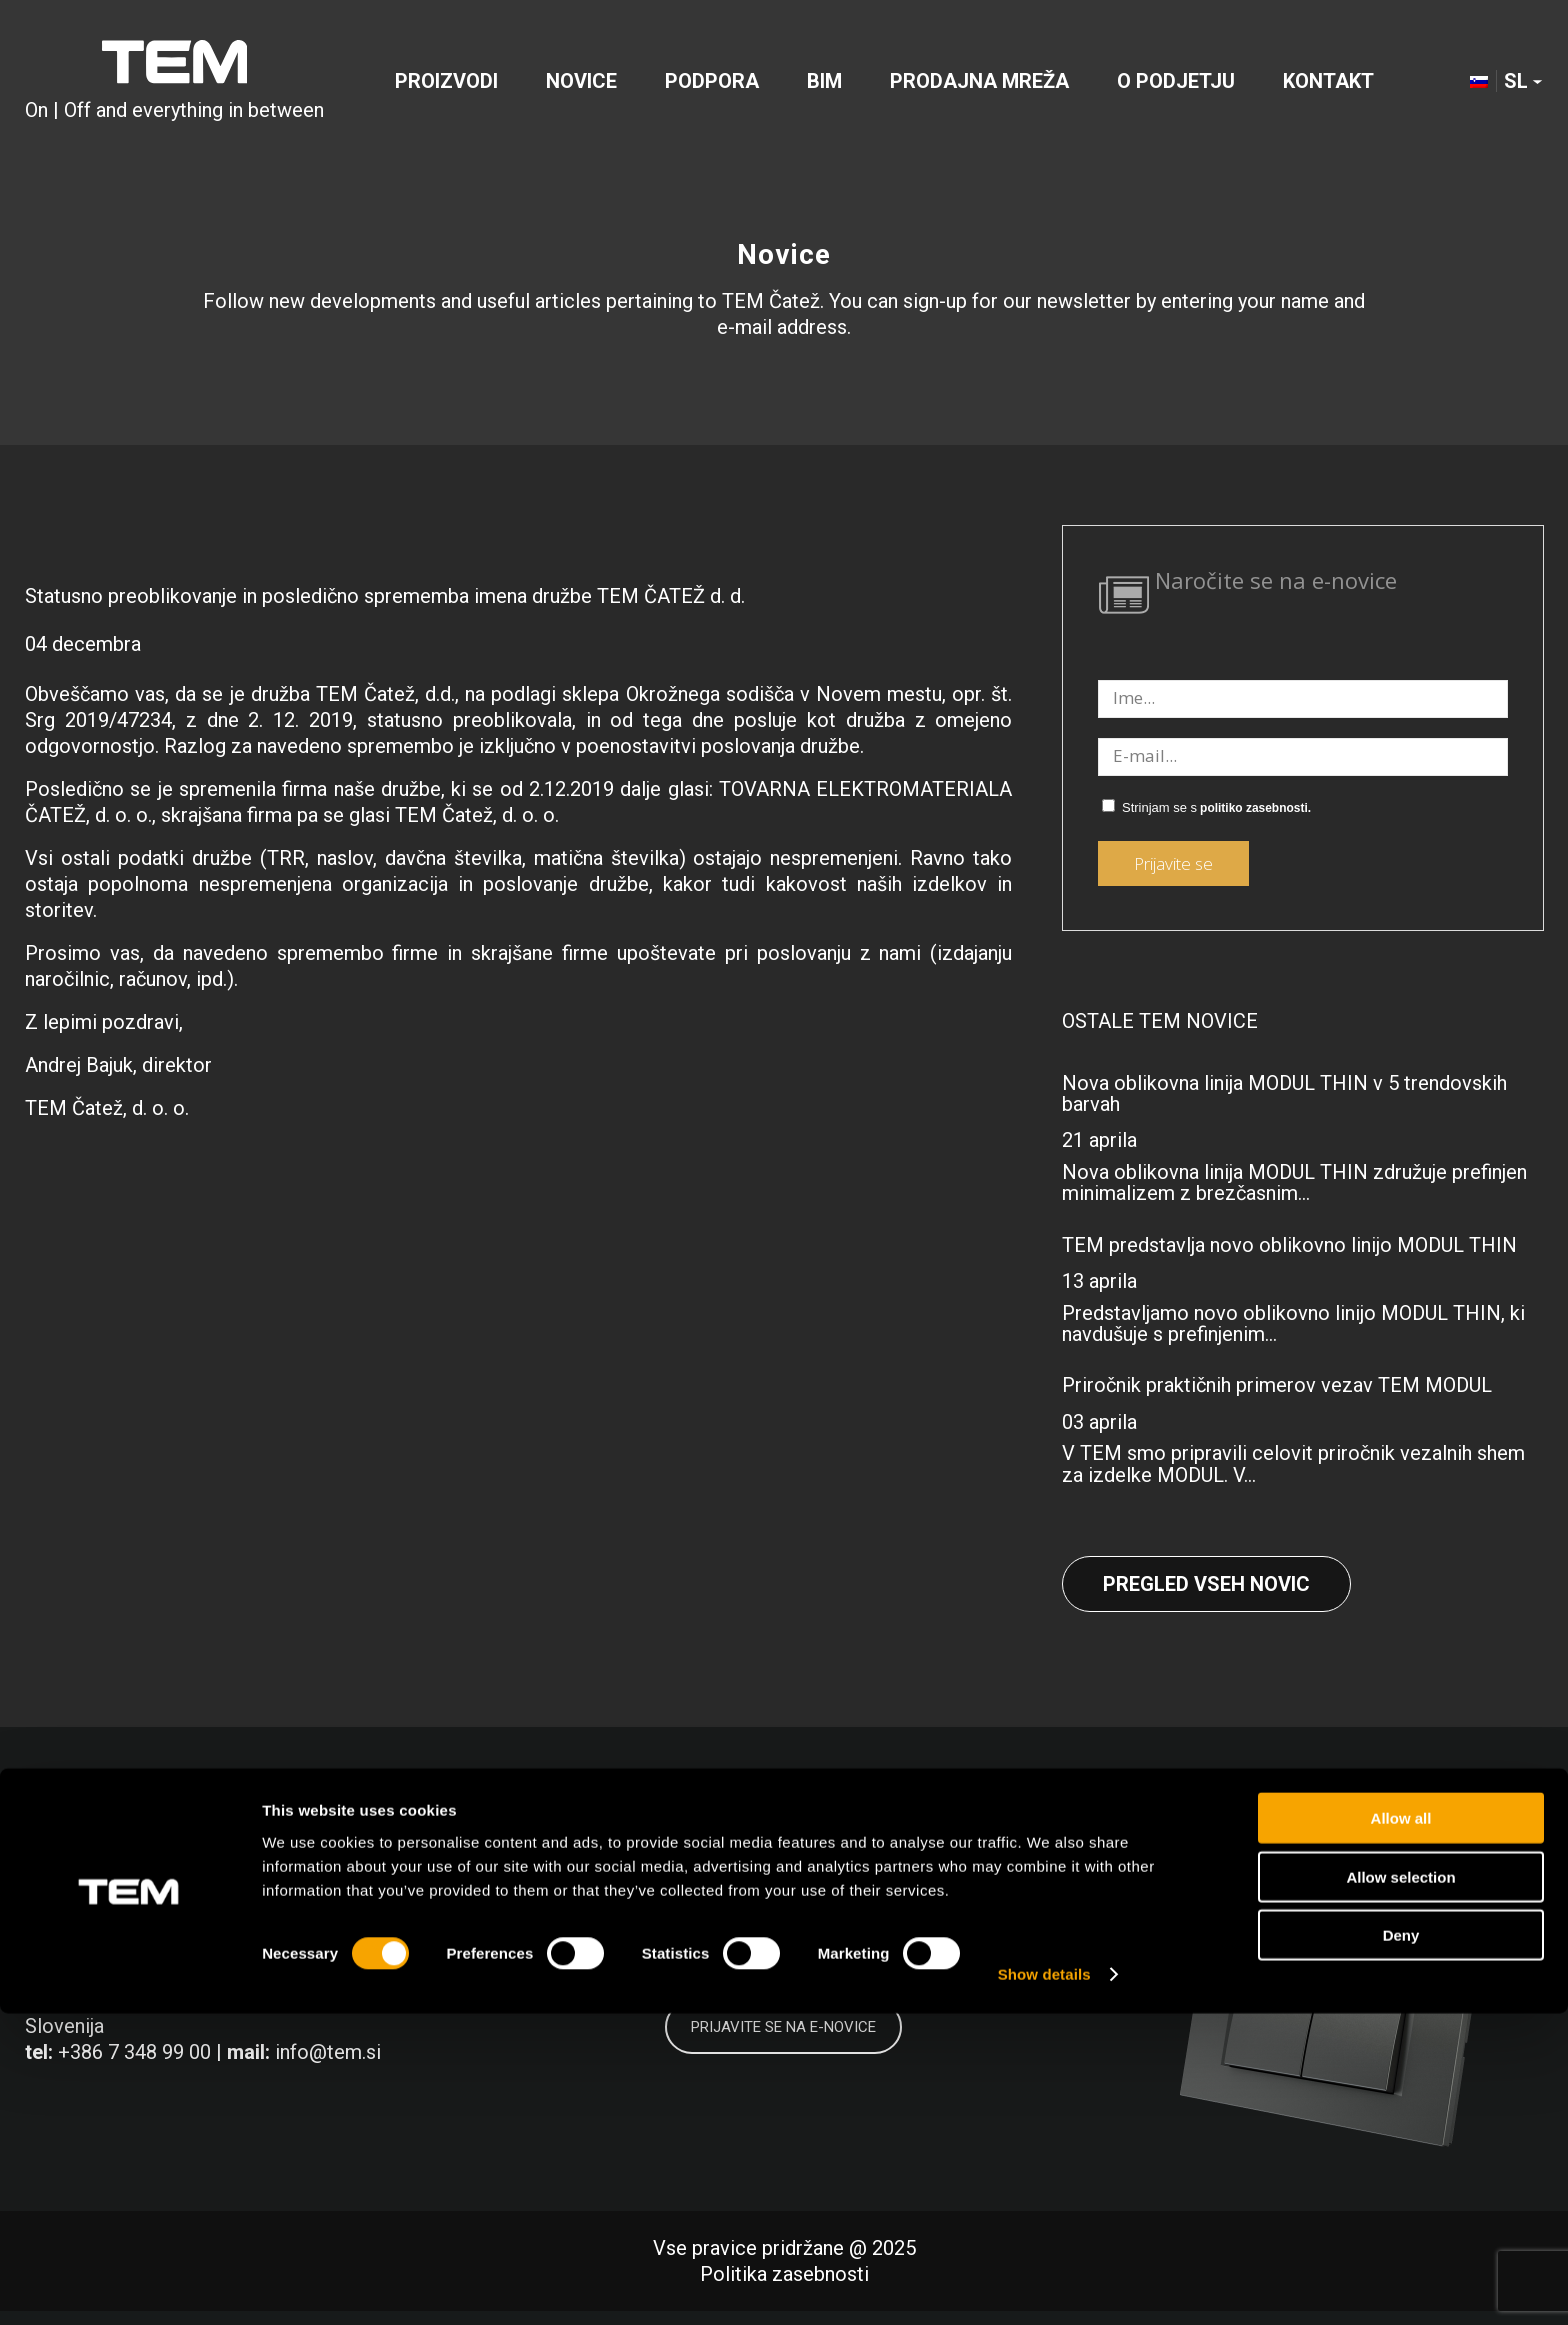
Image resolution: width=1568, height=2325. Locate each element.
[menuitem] (446, 84)
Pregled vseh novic (1206, 1584)
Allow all (1401, 2129)
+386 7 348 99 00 (134, 2052)
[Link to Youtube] (1466, 1880)
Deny (1401, 2246)
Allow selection (1400, 2188)
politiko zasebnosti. (1255, 808)
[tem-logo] (174, 84)
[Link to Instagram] (1375, 1880)
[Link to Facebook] (1193, 1880)
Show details (1044, 2285)
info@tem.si (328, 2052)
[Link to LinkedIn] (1284, 1880)
